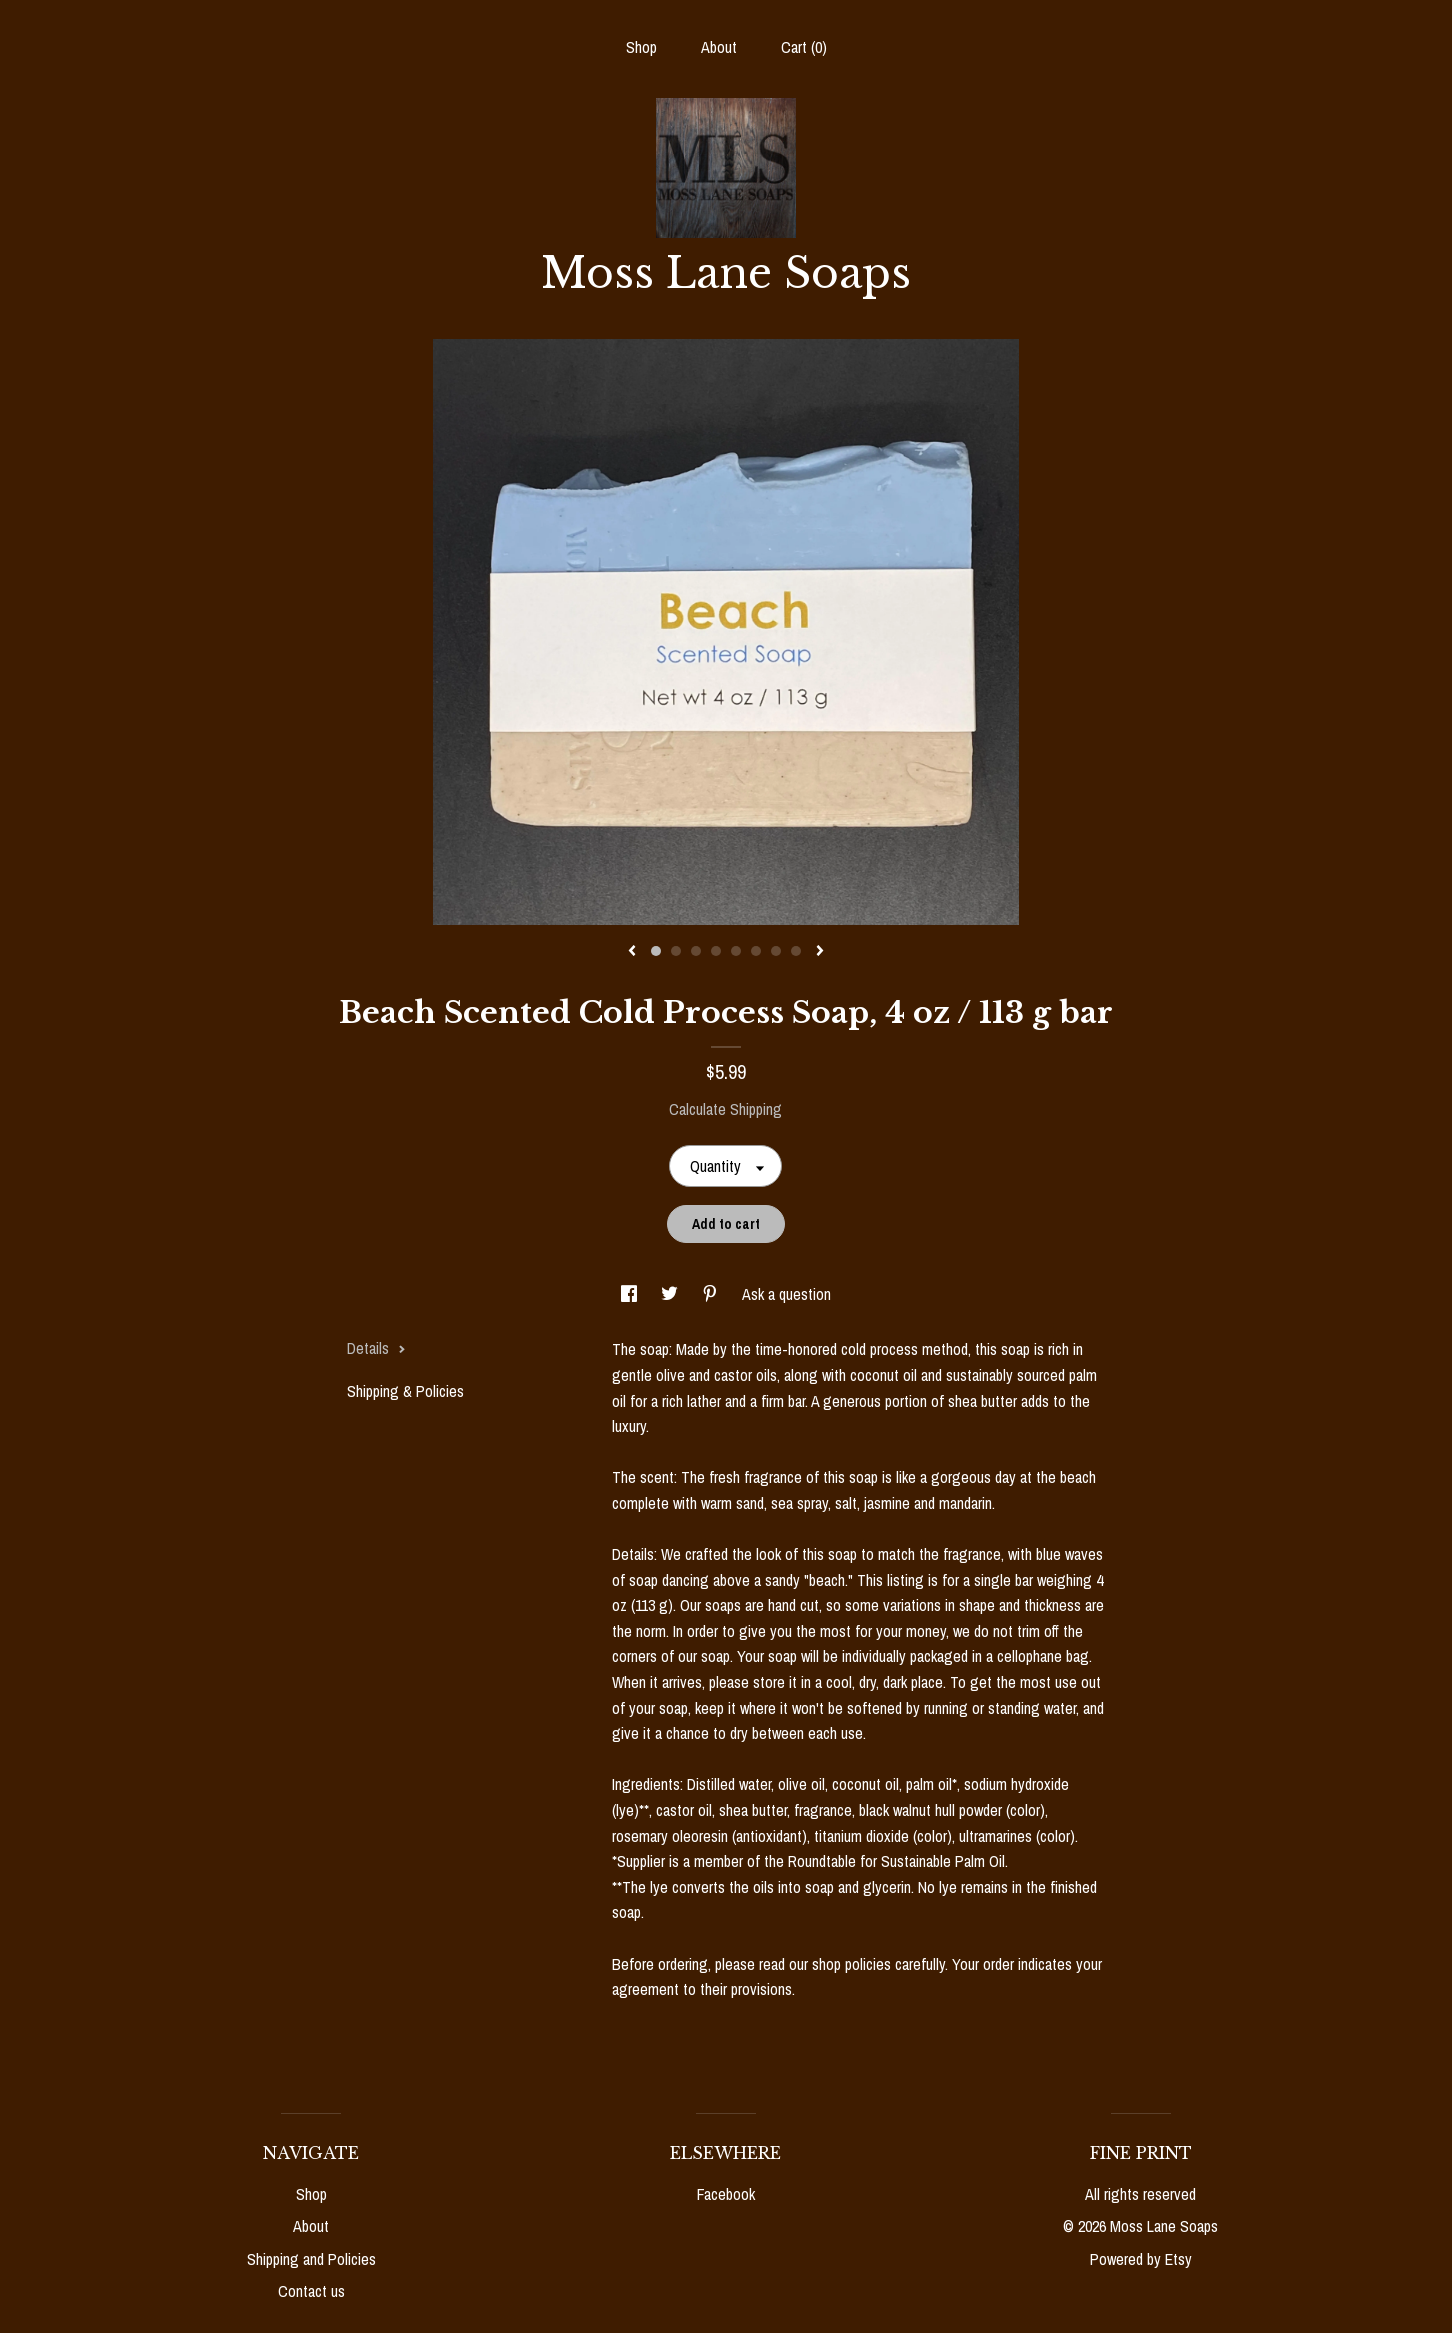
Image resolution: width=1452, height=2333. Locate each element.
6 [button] (756, 951)
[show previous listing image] (632, 952)
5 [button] (736, 951)
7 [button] (776, 951)
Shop (641, 47)
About (719, 47)
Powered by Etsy (1141, 2259)
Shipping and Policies (311, 2259)
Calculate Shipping (725, 1109)
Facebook (726, 2194)
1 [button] (656, 951)
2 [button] (676, 951)
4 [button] (716, 951)
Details (376, 1348)
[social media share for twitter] (671, 1294)
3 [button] (696, 951)
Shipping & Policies (405, 1391)
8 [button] (796, 951)
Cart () (804, 47)
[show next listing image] (820, 952)
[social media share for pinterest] (712, 1294)
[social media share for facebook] (631, 1294)
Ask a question (786, 1294)
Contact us (311, 2291)
